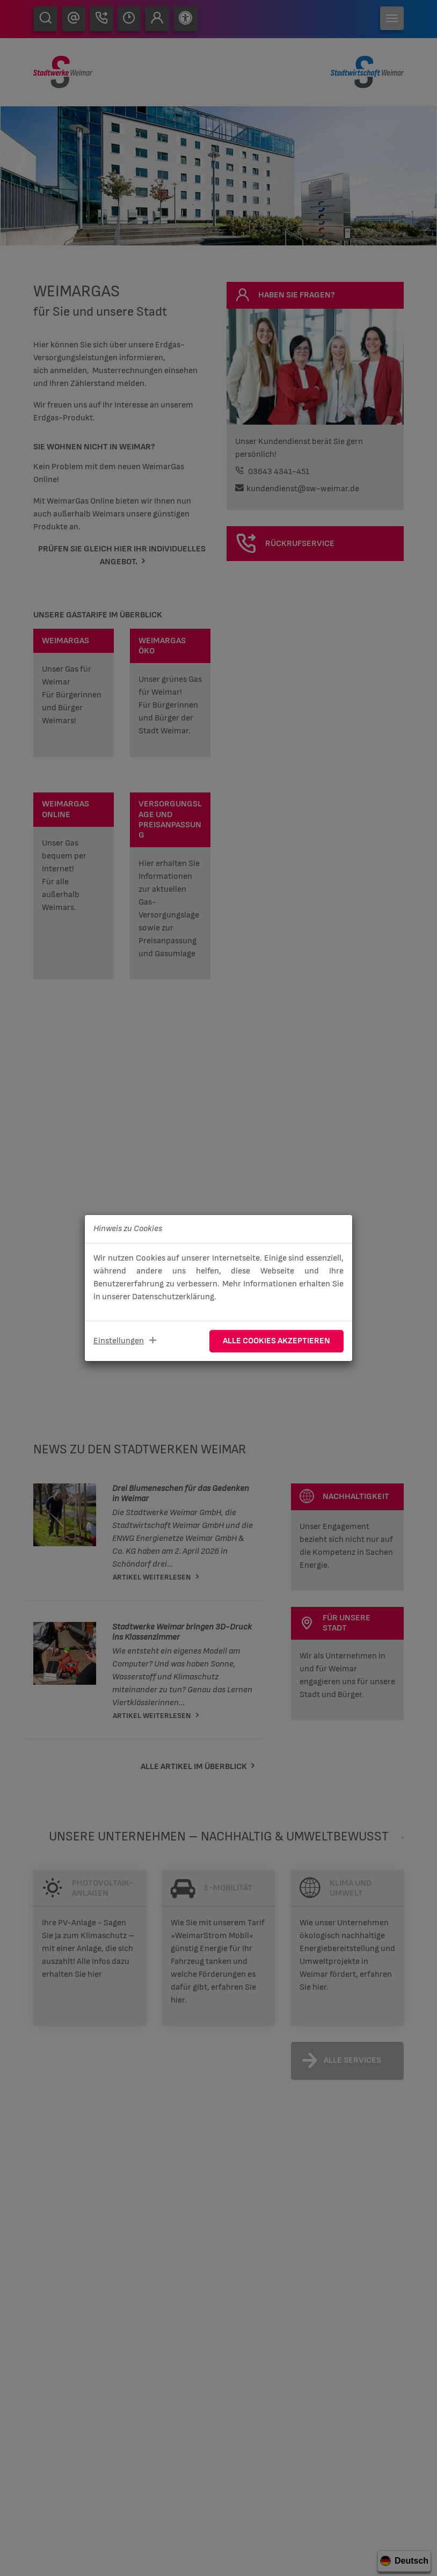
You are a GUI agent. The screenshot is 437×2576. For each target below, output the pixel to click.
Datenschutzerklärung (173, 1297)
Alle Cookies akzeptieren (276, 1341)
